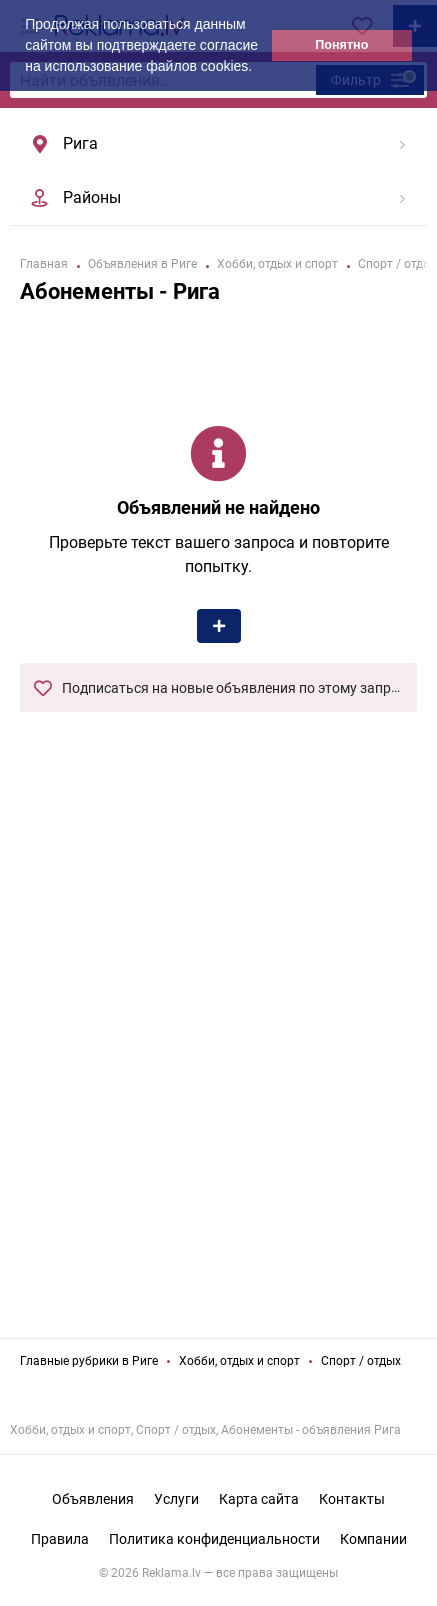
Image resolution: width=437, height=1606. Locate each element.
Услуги (176, 1499)
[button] (259, 68)
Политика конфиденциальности (214, 1539)
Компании (373, 1539)
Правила (60, 1539)
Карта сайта (259, 1499)
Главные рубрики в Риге (89, 1361)
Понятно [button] (341, 45)
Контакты (352, 1499)
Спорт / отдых (361, 1361)
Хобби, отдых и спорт (239, 1361)
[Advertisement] (219, 1088)
